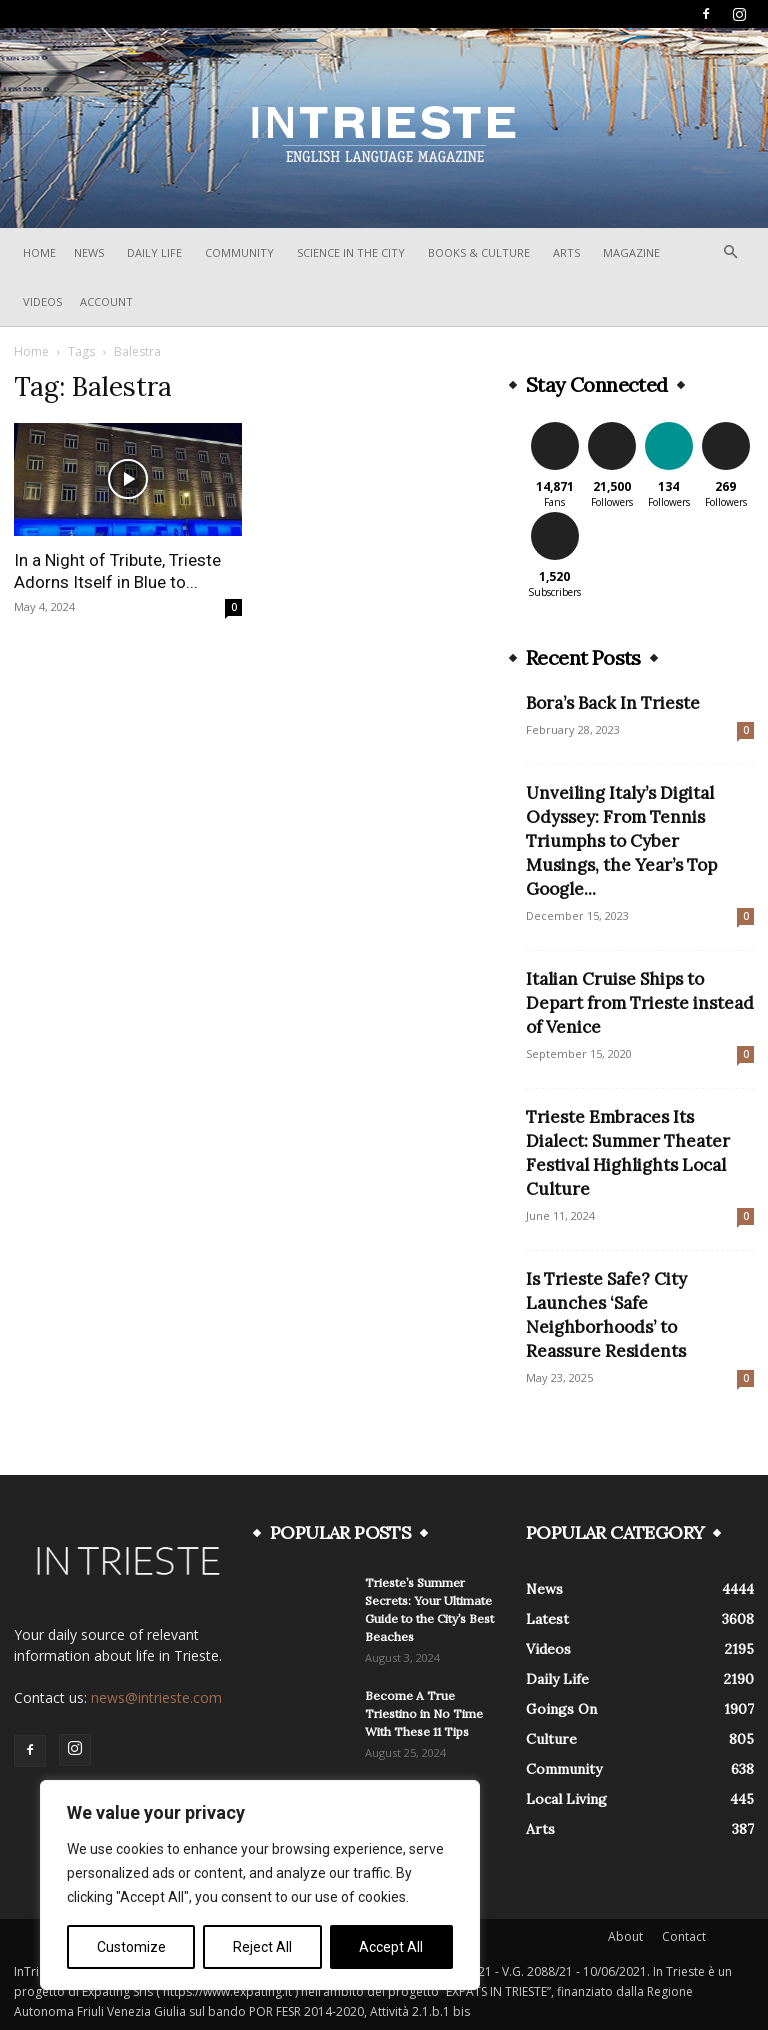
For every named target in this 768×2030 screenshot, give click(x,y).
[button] (730, 252)
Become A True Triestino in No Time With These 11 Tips (424, 1713)
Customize (131, 1947)
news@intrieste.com (156, 1697)
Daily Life (154, 252)
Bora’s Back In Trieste (613, 703)
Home (39, 252)
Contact (684, 1936)
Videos (42, 301)
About (625, 1936)
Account (106, 301)
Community (239, 252)
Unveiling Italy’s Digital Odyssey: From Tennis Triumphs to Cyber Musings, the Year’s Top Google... (621, 841)
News (89, 252)
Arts (566, 252)
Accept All (391, 1947)
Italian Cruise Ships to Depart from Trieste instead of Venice (640, 1003)
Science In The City (351, 252)
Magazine (631, 252)
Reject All (262, 1947)
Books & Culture (479, 252)
